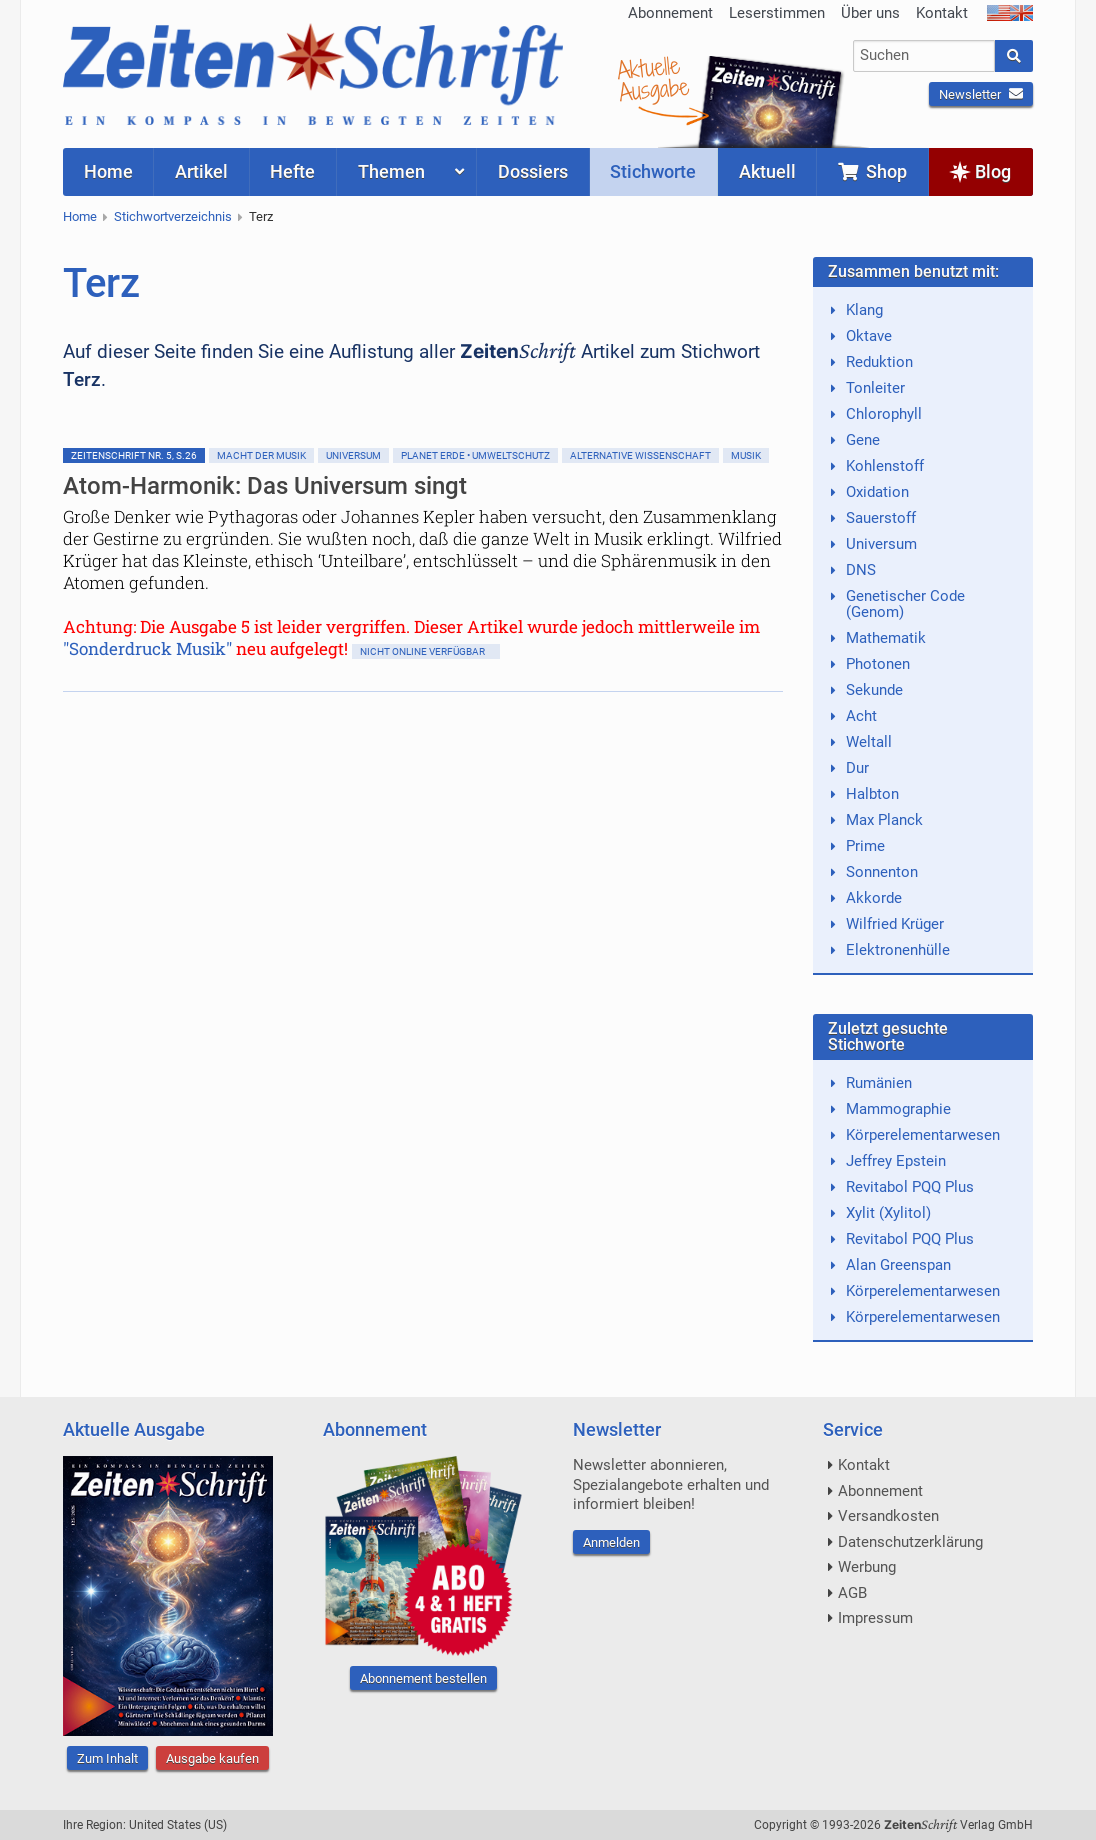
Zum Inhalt (107, 1758)
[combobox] (924, 56)
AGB (852, 1593)
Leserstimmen (777, 13)
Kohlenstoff (885, 466)
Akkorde (874, 898)
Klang (864, 310)
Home (80, 216)
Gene (863, 440)
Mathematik (886, 638)
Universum (353, 455)
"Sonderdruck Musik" (147, 648)
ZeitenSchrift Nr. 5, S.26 (134, 455)
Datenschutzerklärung (910, 1542)
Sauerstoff (881, 518)
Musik (746, 455)
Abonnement (670, 13)
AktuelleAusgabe (653, 78)
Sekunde (874, 690)
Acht (861, 716)
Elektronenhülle (898, 950)
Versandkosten (888, 1516)
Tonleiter (875, 388)
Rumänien (879, 1083)
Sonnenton (882, 872)
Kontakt (942, 13)
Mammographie (898, 1109)
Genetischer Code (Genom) (905, 604)
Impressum (875, 1618)
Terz (261, 216)
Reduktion (879, 362)
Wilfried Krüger (895, 924)
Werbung (867, 1567)
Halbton (872, 794)
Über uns (870, 13)
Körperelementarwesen (923, 1135)
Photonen (878, 664)
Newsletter (981, 94)
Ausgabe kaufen (212, 1758)
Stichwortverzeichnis (173, 216)
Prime (865, 846)
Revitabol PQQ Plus (910, 1187)
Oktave (869, 336)
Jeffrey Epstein (896, 1161)
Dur (857, 768)
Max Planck (884, 820)
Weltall (869, 742)
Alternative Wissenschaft (640, 455)
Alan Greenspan (898, 1265)
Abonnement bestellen (423, 1678)
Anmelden (611, 1542)
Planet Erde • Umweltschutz (475, 455)
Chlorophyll (884, 414)
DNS (861, 570)
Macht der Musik (261, 455)
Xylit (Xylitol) (888, 1213)
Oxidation (877, 492)
